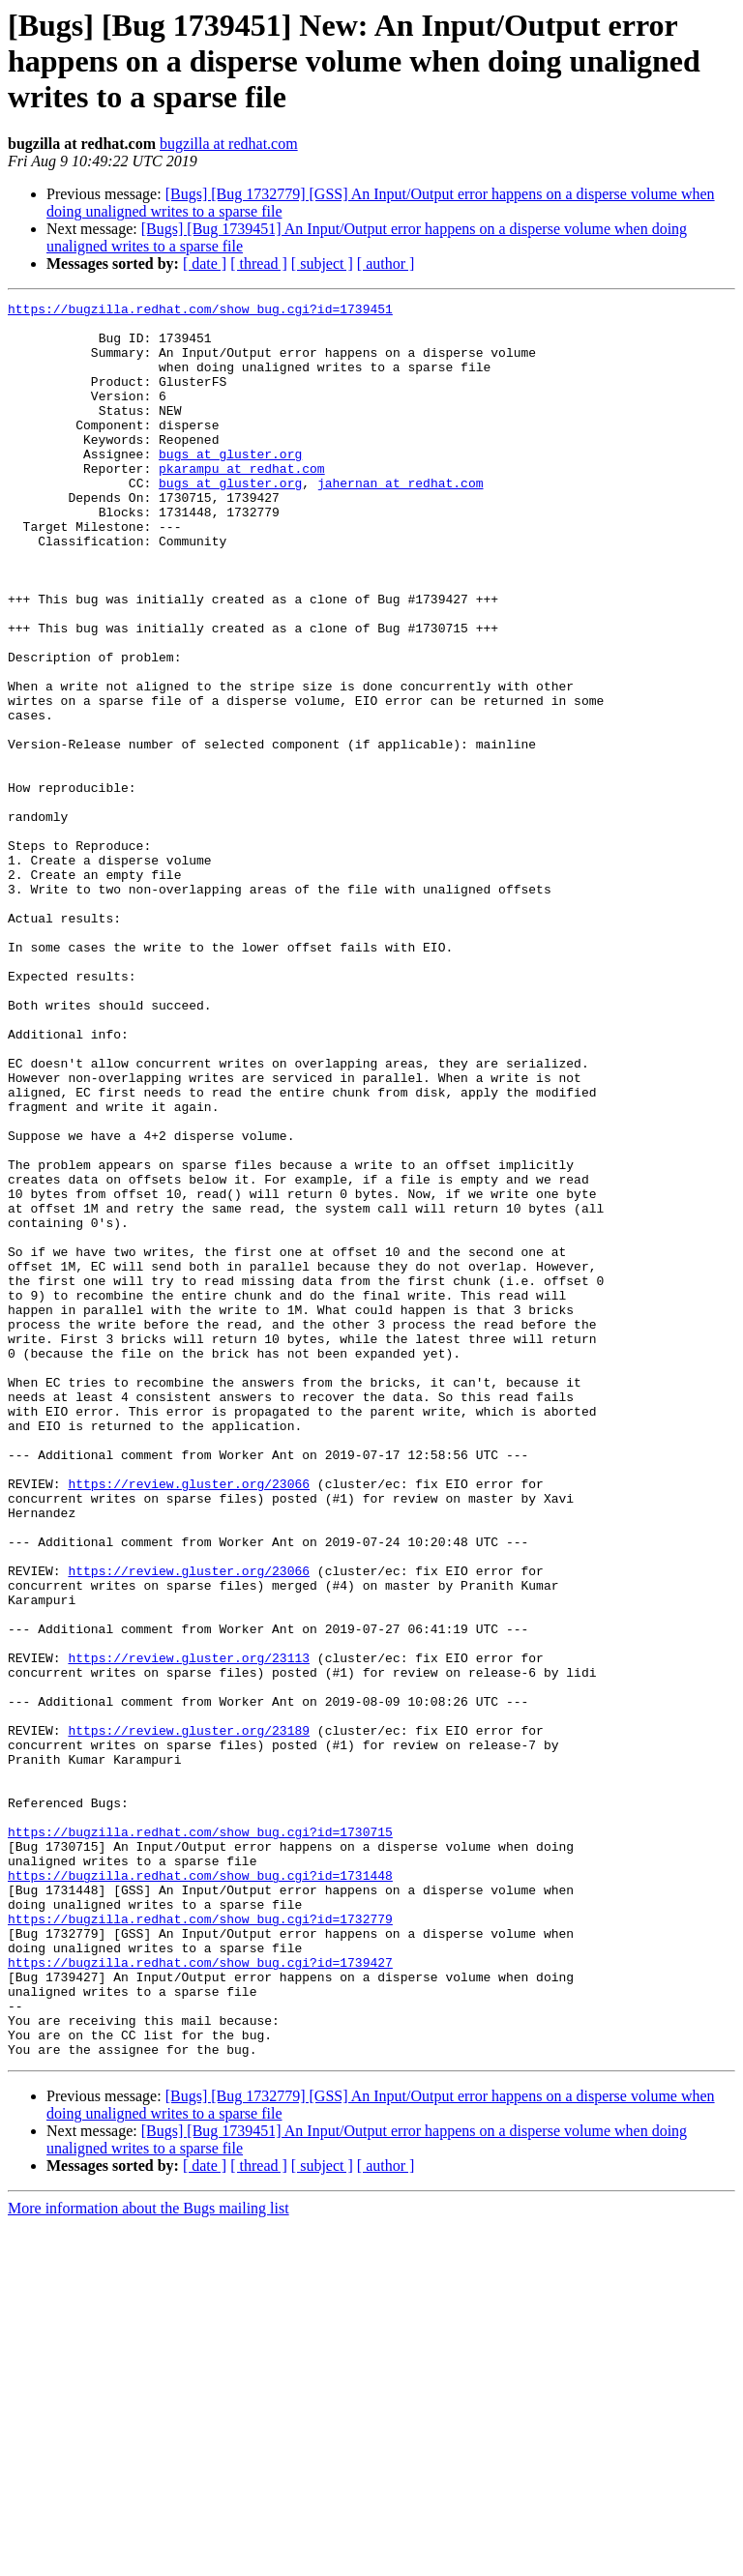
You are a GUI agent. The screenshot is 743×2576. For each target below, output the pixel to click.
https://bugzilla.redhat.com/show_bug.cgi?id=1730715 (200, 2139)
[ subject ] (322, 263)
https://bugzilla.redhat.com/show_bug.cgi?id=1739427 (200, 2295)
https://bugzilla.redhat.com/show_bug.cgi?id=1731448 (200, 2191)
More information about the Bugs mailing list (148, 2559)
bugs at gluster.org (230, 485)
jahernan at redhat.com (400, 520)
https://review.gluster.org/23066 (189, 1721)
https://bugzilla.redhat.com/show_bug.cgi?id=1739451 (200, 311)
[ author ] (386, 263)
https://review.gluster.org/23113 (189, 1930)
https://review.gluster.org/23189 (189, 2017)
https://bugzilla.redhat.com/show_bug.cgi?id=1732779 (200, 2243)
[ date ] (204, 263)
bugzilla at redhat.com (229, 143)
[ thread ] (258, 263)
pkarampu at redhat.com (242, 503)
